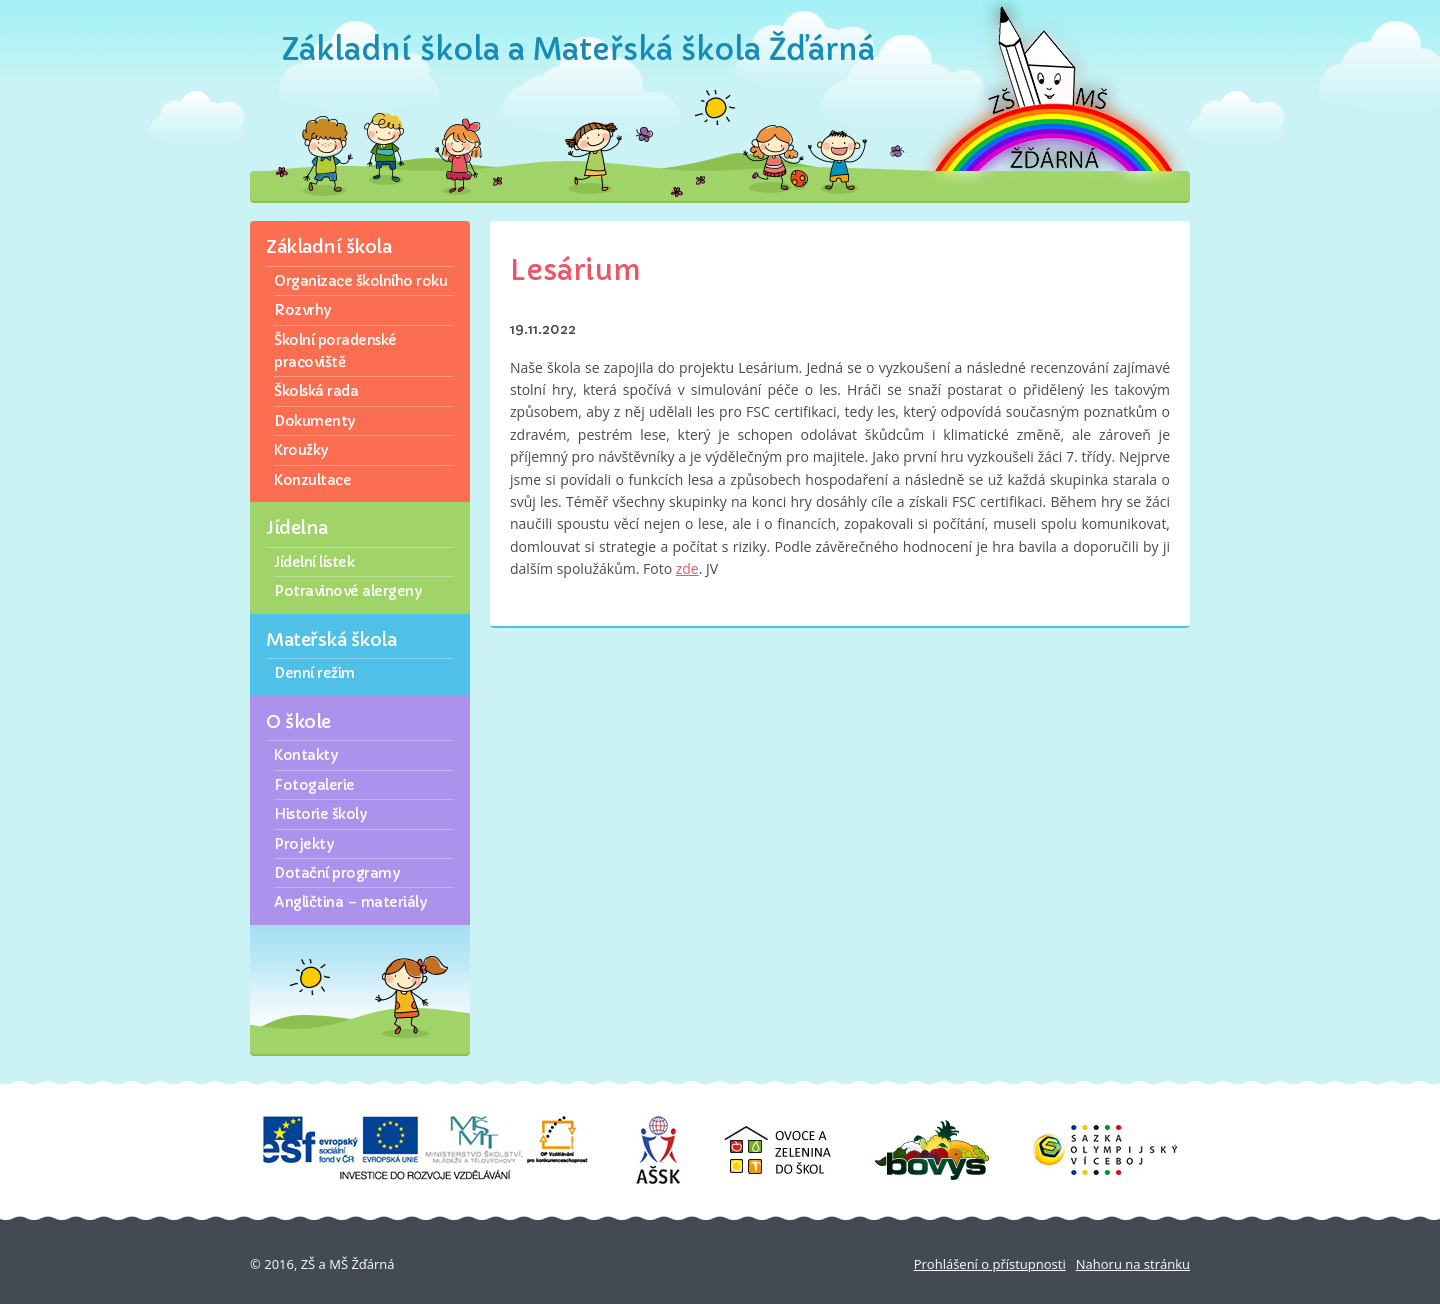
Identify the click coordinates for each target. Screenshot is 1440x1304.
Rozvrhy (302, 310)
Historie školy (320, 814)
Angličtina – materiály (350, 902)
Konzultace (312, 480)
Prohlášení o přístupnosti (990, 1264)
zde (687, 568)
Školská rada (316, 391)
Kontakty (305, 755)
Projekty (303, 844)
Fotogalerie (314, 785)
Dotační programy (336, 873)
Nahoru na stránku (1133, 1264)
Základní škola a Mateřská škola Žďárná (578, 49)
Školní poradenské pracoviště (335, 351)
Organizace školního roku (360, 281)
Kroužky (301, 450)
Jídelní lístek (314, 562)
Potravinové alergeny (347, 591)
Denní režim (314, 673)
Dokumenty (314, 421)
